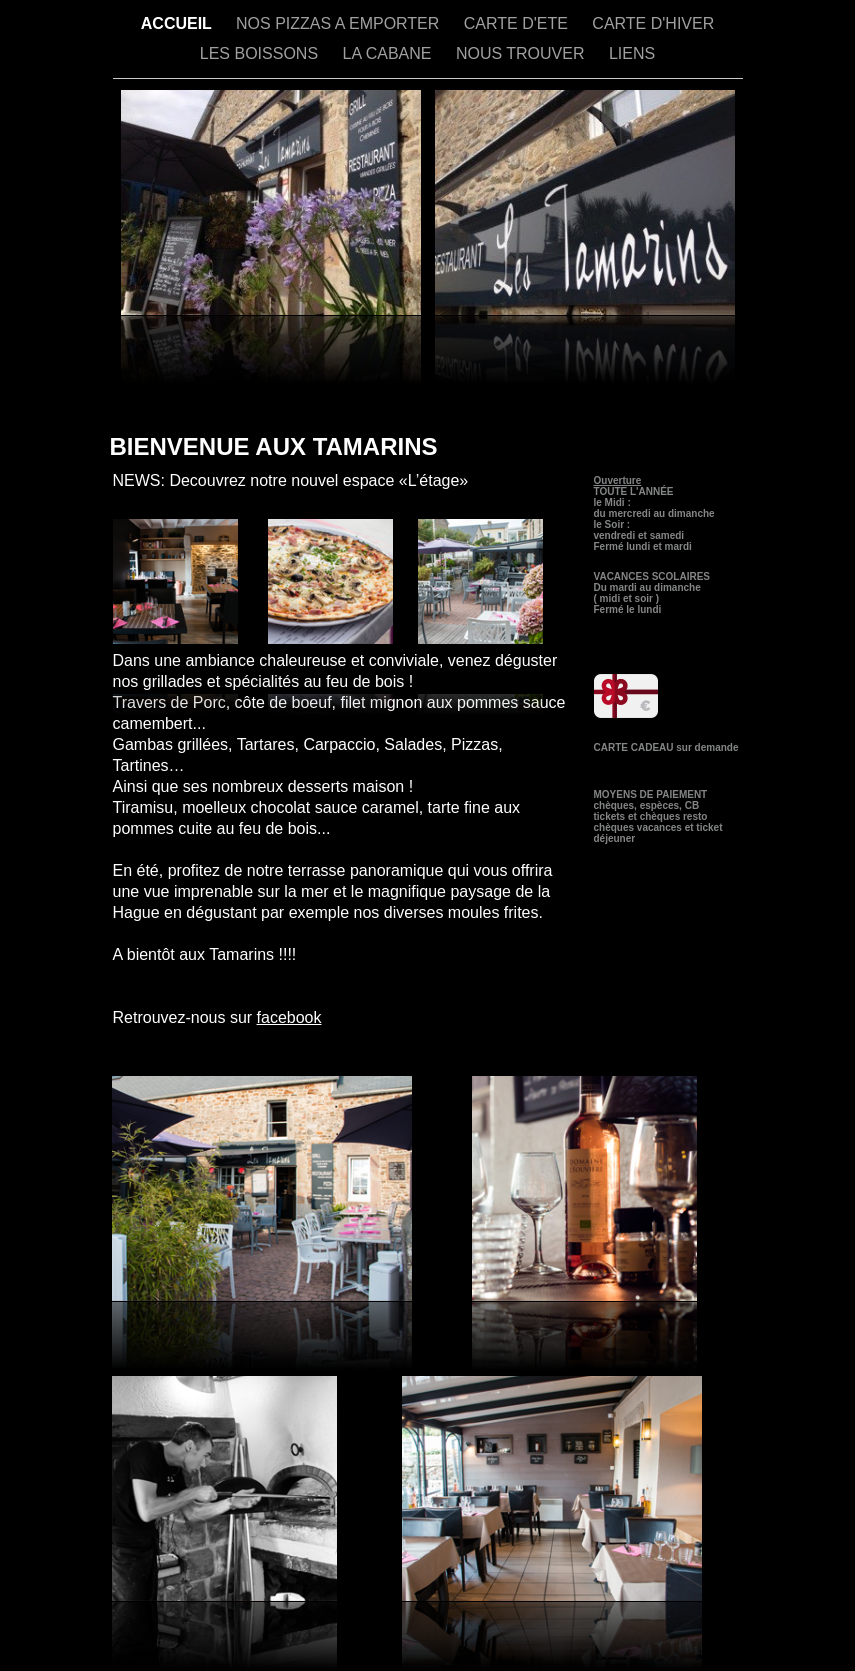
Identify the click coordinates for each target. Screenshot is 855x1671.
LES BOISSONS (261, 53)
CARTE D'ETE (518, 23)
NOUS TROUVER (522, 53)
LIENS (632, 53)
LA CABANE (389, 53)
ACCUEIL (178, 23)
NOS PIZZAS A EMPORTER (340, 23)
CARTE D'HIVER (653, 23)
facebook (289, 1017)
